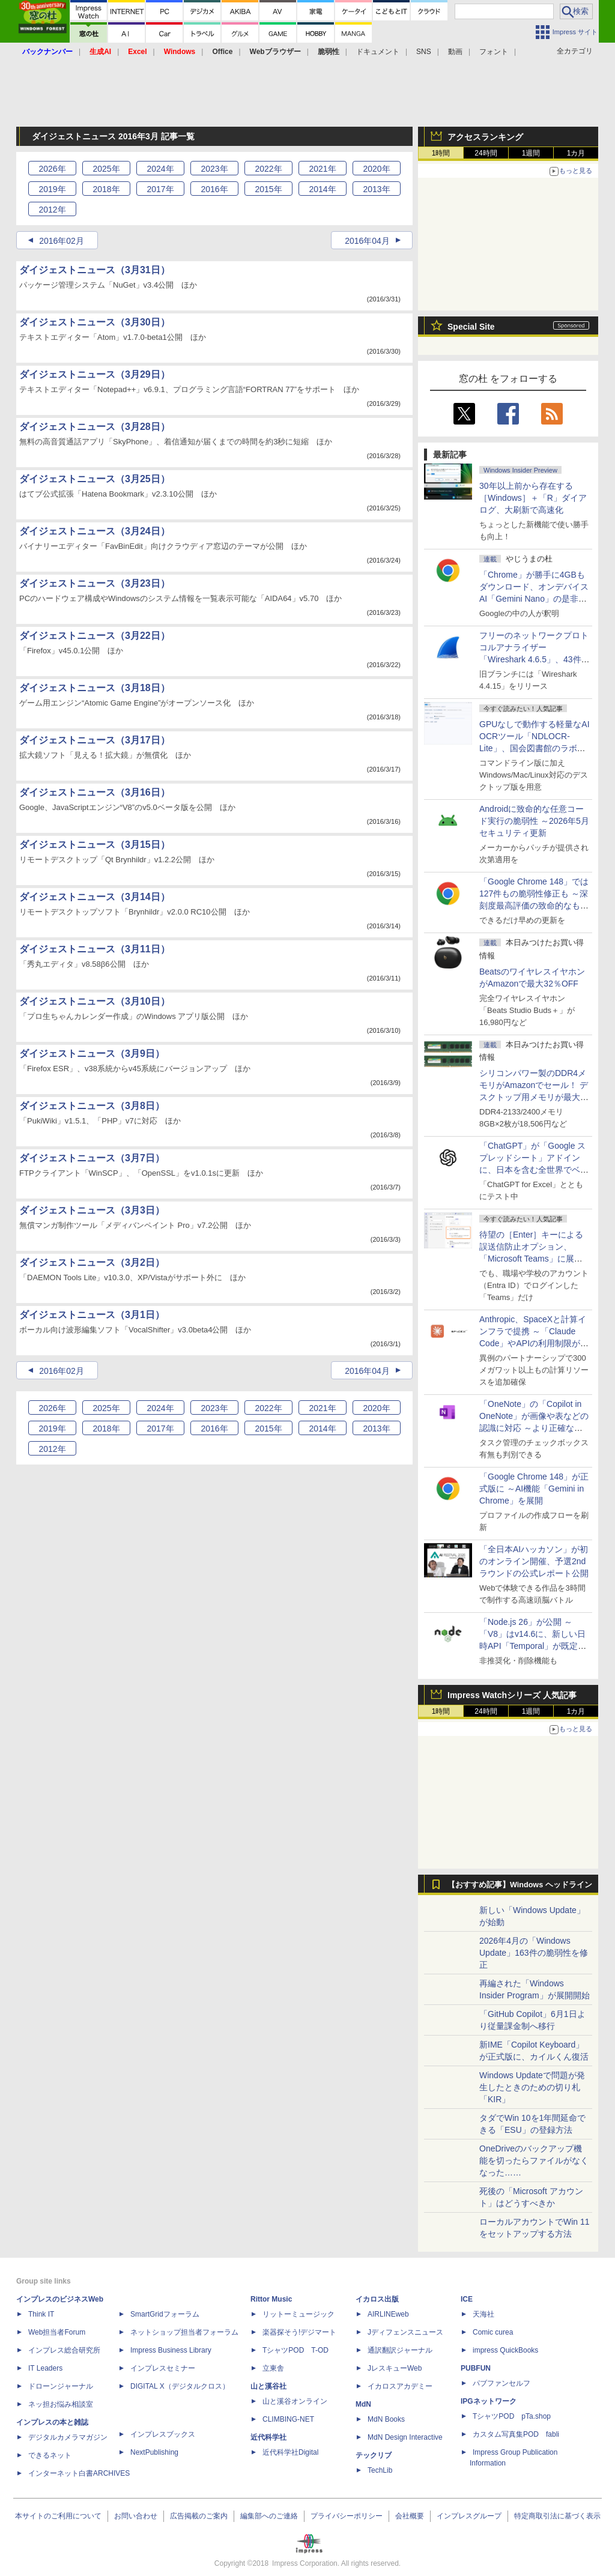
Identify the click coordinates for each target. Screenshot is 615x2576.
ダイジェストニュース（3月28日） (94, 427)
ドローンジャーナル (60, 2386)
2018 (106, 189)
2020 (376, 169)
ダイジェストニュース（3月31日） (94, 270)
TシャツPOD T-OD (295, 2350)
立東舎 (273, 2368)
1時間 (441, 153)
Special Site (471, 326)
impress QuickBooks (505, 2350)
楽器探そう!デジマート (299, 2332)
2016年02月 (61, 241)
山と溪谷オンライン (294, 2401)
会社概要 (409, 2516)
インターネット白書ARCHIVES (79, 2473)
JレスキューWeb (395, 2368)
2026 (51, 169)
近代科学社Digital (290, 2452)
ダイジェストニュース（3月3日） (92, 1210)
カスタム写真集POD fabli (516, 2434)
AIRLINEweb (388, 2314)
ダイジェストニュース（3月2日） (92, 1262)
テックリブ (374, 2455)
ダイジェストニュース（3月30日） (94, 322)
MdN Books (386, 2419)
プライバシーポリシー (347, 2516)
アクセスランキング (485, 137)
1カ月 (576, 153)
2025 (106, 169)
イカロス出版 (377, 2299)
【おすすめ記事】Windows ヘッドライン (519, 1885)
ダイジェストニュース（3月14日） (94, 897)
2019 (51, 189)
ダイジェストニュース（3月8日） (92, 1106)
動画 (455, 51)
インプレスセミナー (162, 2368)
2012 (51, 209)
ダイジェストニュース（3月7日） (92, 1158)
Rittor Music (271, 2299)
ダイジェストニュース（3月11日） (94, 949)
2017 (160, 189)
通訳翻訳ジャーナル (400, 2350)
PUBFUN (476, 2368)
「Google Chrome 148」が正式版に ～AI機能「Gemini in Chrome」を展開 (534, 1488)
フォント (493, 51)
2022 (268, 169)
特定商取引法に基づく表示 (557, 2516)
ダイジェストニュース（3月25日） (94, 479)
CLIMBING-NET (288, 2419)
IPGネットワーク (489, 2401)
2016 (214, 189)
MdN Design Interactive (405, 2437)
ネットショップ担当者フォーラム (184, 2332)
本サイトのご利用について (58, 2516)
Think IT (41, 2314)
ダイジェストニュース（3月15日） (94, 844)
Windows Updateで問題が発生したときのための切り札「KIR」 (532, 2087)
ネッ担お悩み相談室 (60, 2404)
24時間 (485, 153)
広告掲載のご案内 (199, 2516)
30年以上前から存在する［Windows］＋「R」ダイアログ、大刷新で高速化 (533, 498)
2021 (322, 169)
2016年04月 (367, 241)
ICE (467, 2299)
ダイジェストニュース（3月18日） (94, 688)
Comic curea (493, 2332)
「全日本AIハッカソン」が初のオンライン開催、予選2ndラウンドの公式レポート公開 (534, 1561)
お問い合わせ (135, 2516)
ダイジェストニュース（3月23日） (94, 583)
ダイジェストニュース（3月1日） (92, 1315)
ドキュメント (377, 51)
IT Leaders (45, 2368)
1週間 (531, 153)
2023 (214, 169)
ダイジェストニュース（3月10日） (94, 1001)
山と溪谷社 (268, 2386)
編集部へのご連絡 (269, 2516)
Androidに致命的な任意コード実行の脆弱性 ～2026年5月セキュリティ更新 (534, 821)
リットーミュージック (298, 2314)
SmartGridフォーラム (164, 2314)
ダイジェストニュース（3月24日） (94, 531)
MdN (363, 2404)
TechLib (380, 2470)
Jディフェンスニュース (405, 2332)
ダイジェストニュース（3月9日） (92, 1053)
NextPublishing (154, 2452)
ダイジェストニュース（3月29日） (94, 374)
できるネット (49, 2455)
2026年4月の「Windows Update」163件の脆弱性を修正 (533, 1953)
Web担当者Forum (56, 2332)
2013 (376, 189)
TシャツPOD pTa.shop (512, 2416)
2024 (160, 169)
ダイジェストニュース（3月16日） (94, 792)
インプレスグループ (469, 2516)
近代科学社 (268, 2437)
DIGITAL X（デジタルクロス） (179, 2386)
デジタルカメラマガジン (68, 2437)
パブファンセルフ (501, 2383)
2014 (322, 189)
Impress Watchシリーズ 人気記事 (512, 1695)
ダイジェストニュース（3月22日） (94, 635)
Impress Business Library (170, 2350)
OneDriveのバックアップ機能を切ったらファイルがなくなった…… (534, 2160)
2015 (268, 189)
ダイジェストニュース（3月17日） (94, 740)
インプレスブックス (162, 2434)
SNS (423, 51)
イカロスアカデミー (400, 2386)
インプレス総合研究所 (64, 2350)
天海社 (483, 2314)
